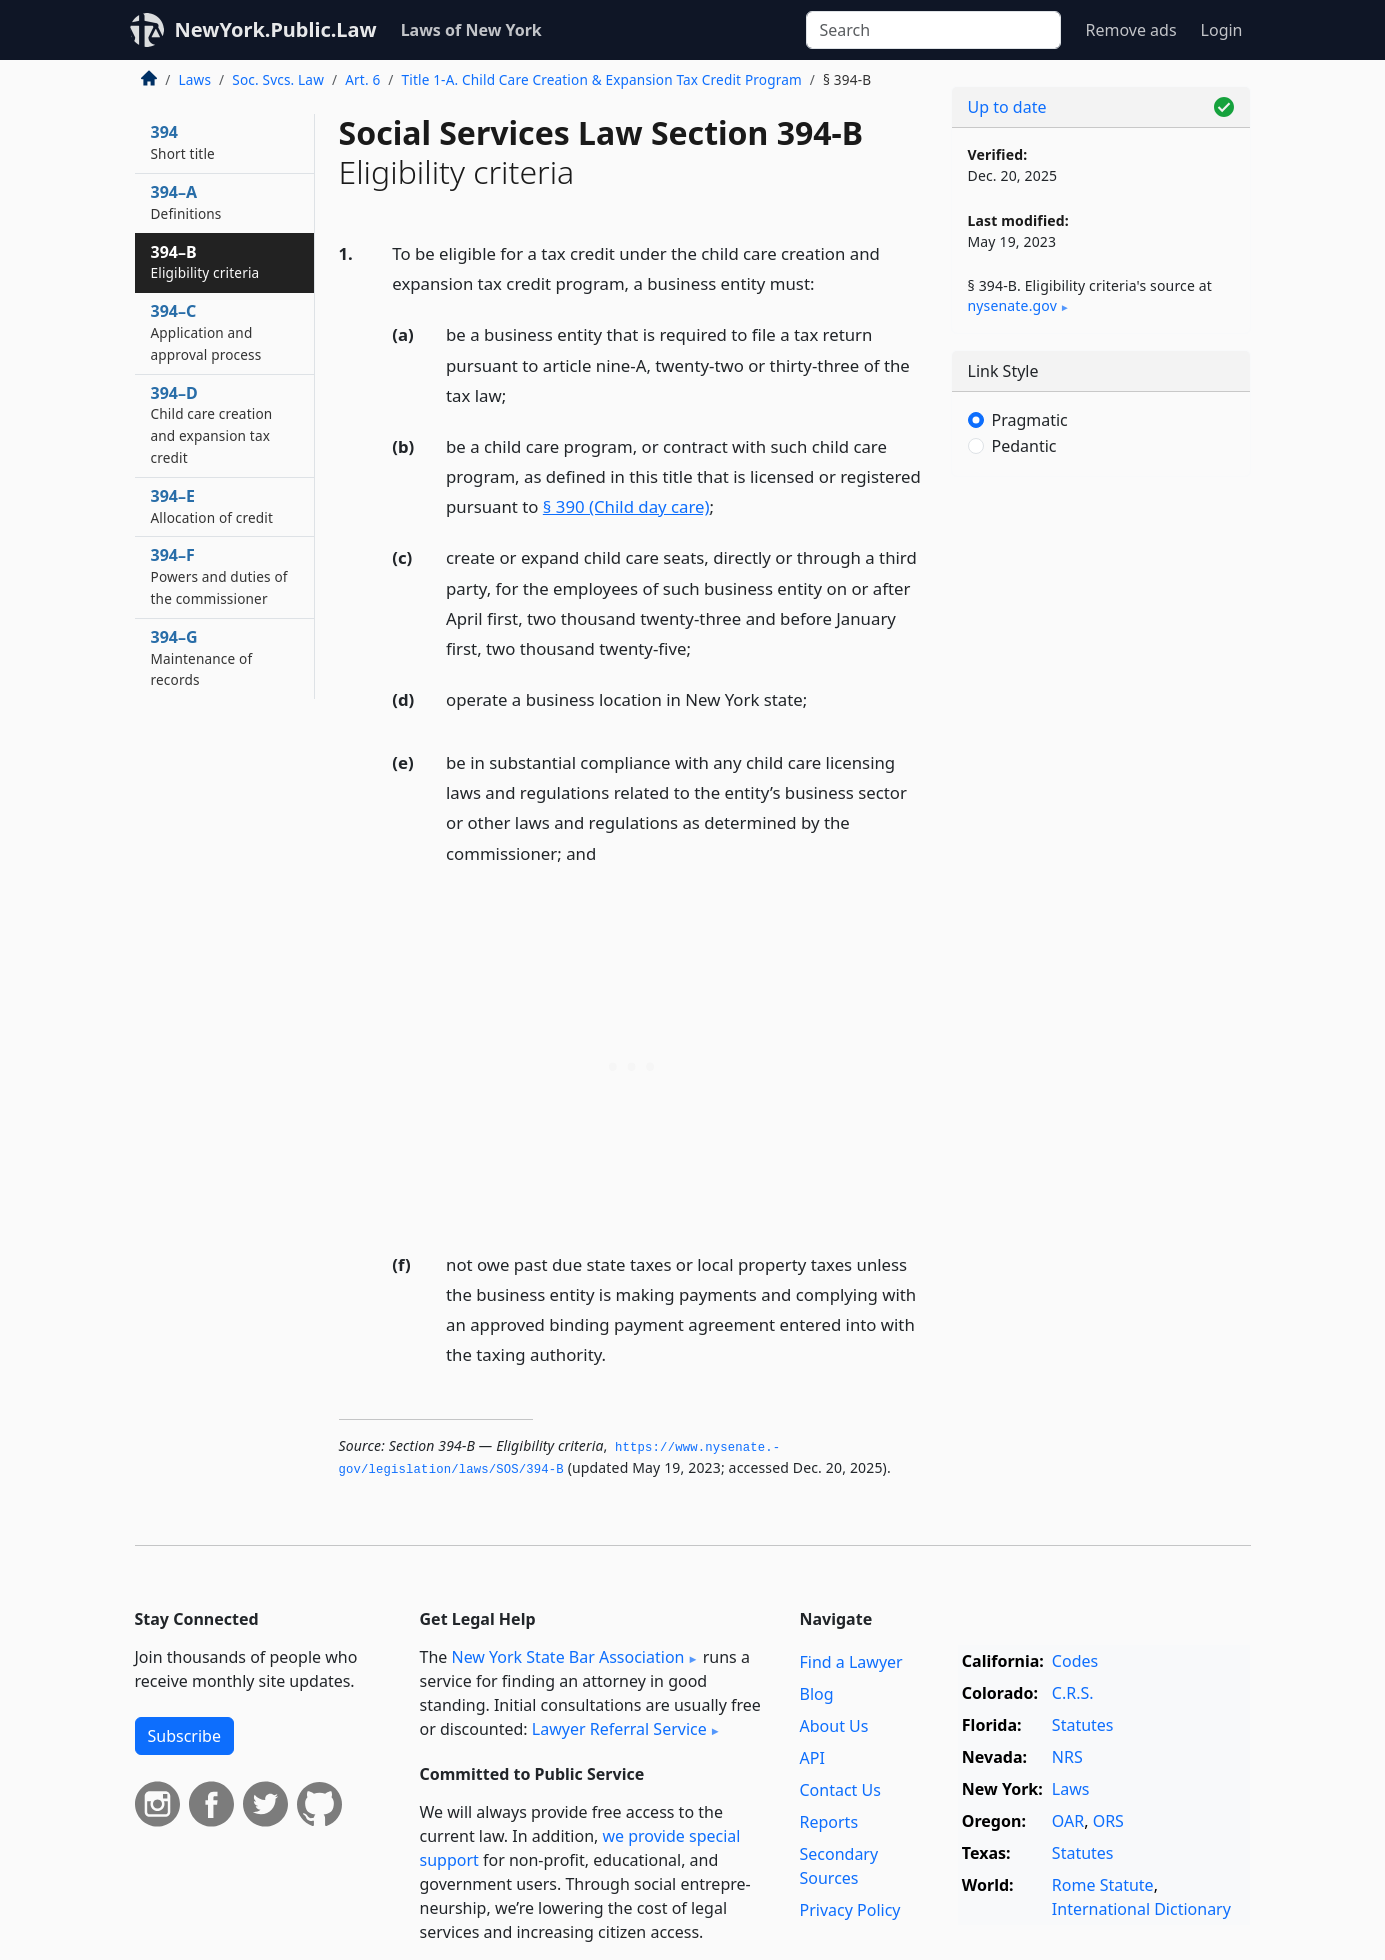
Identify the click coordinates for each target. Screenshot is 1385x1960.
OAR (1068, 1821)
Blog (817, 1694)
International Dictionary (1141, 1909)
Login (1222, 30)
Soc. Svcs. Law (278, 79)
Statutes (1083, 1725)
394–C (206, 332)
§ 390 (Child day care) (626, 506)
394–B (205, 262)
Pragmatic (1030, 420)
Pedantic (1024, 446)
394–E (212, 506)
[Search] (933, 30)
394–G (202, 658)
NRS (1067, 1757)
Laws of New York (471, 30)
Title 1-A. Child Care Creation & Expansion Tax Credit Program (602, 79)
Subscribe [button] (184, 1736)
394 (183, 142)
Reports (829, 1822)
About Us (834, 1726)
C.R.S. (1073, 1693)
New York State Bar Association (567, 1657)
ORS (1108, 1821)
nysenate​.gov (1012, 305)
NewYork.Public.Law (276, 29)
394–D (212, 424)
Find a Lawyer (851, 1662)
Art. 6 (362, 79)
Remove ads (1130, 30)
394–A (186, 202)
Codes (1075, 1661)
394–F (219, 576)
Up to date (1007, 107)
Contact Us (840, 1790)
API (812, 1758)
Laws (195, 79)
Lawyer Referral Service (619, 1729)
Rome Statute (1103, 1885)
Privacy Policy (850, 1910)
